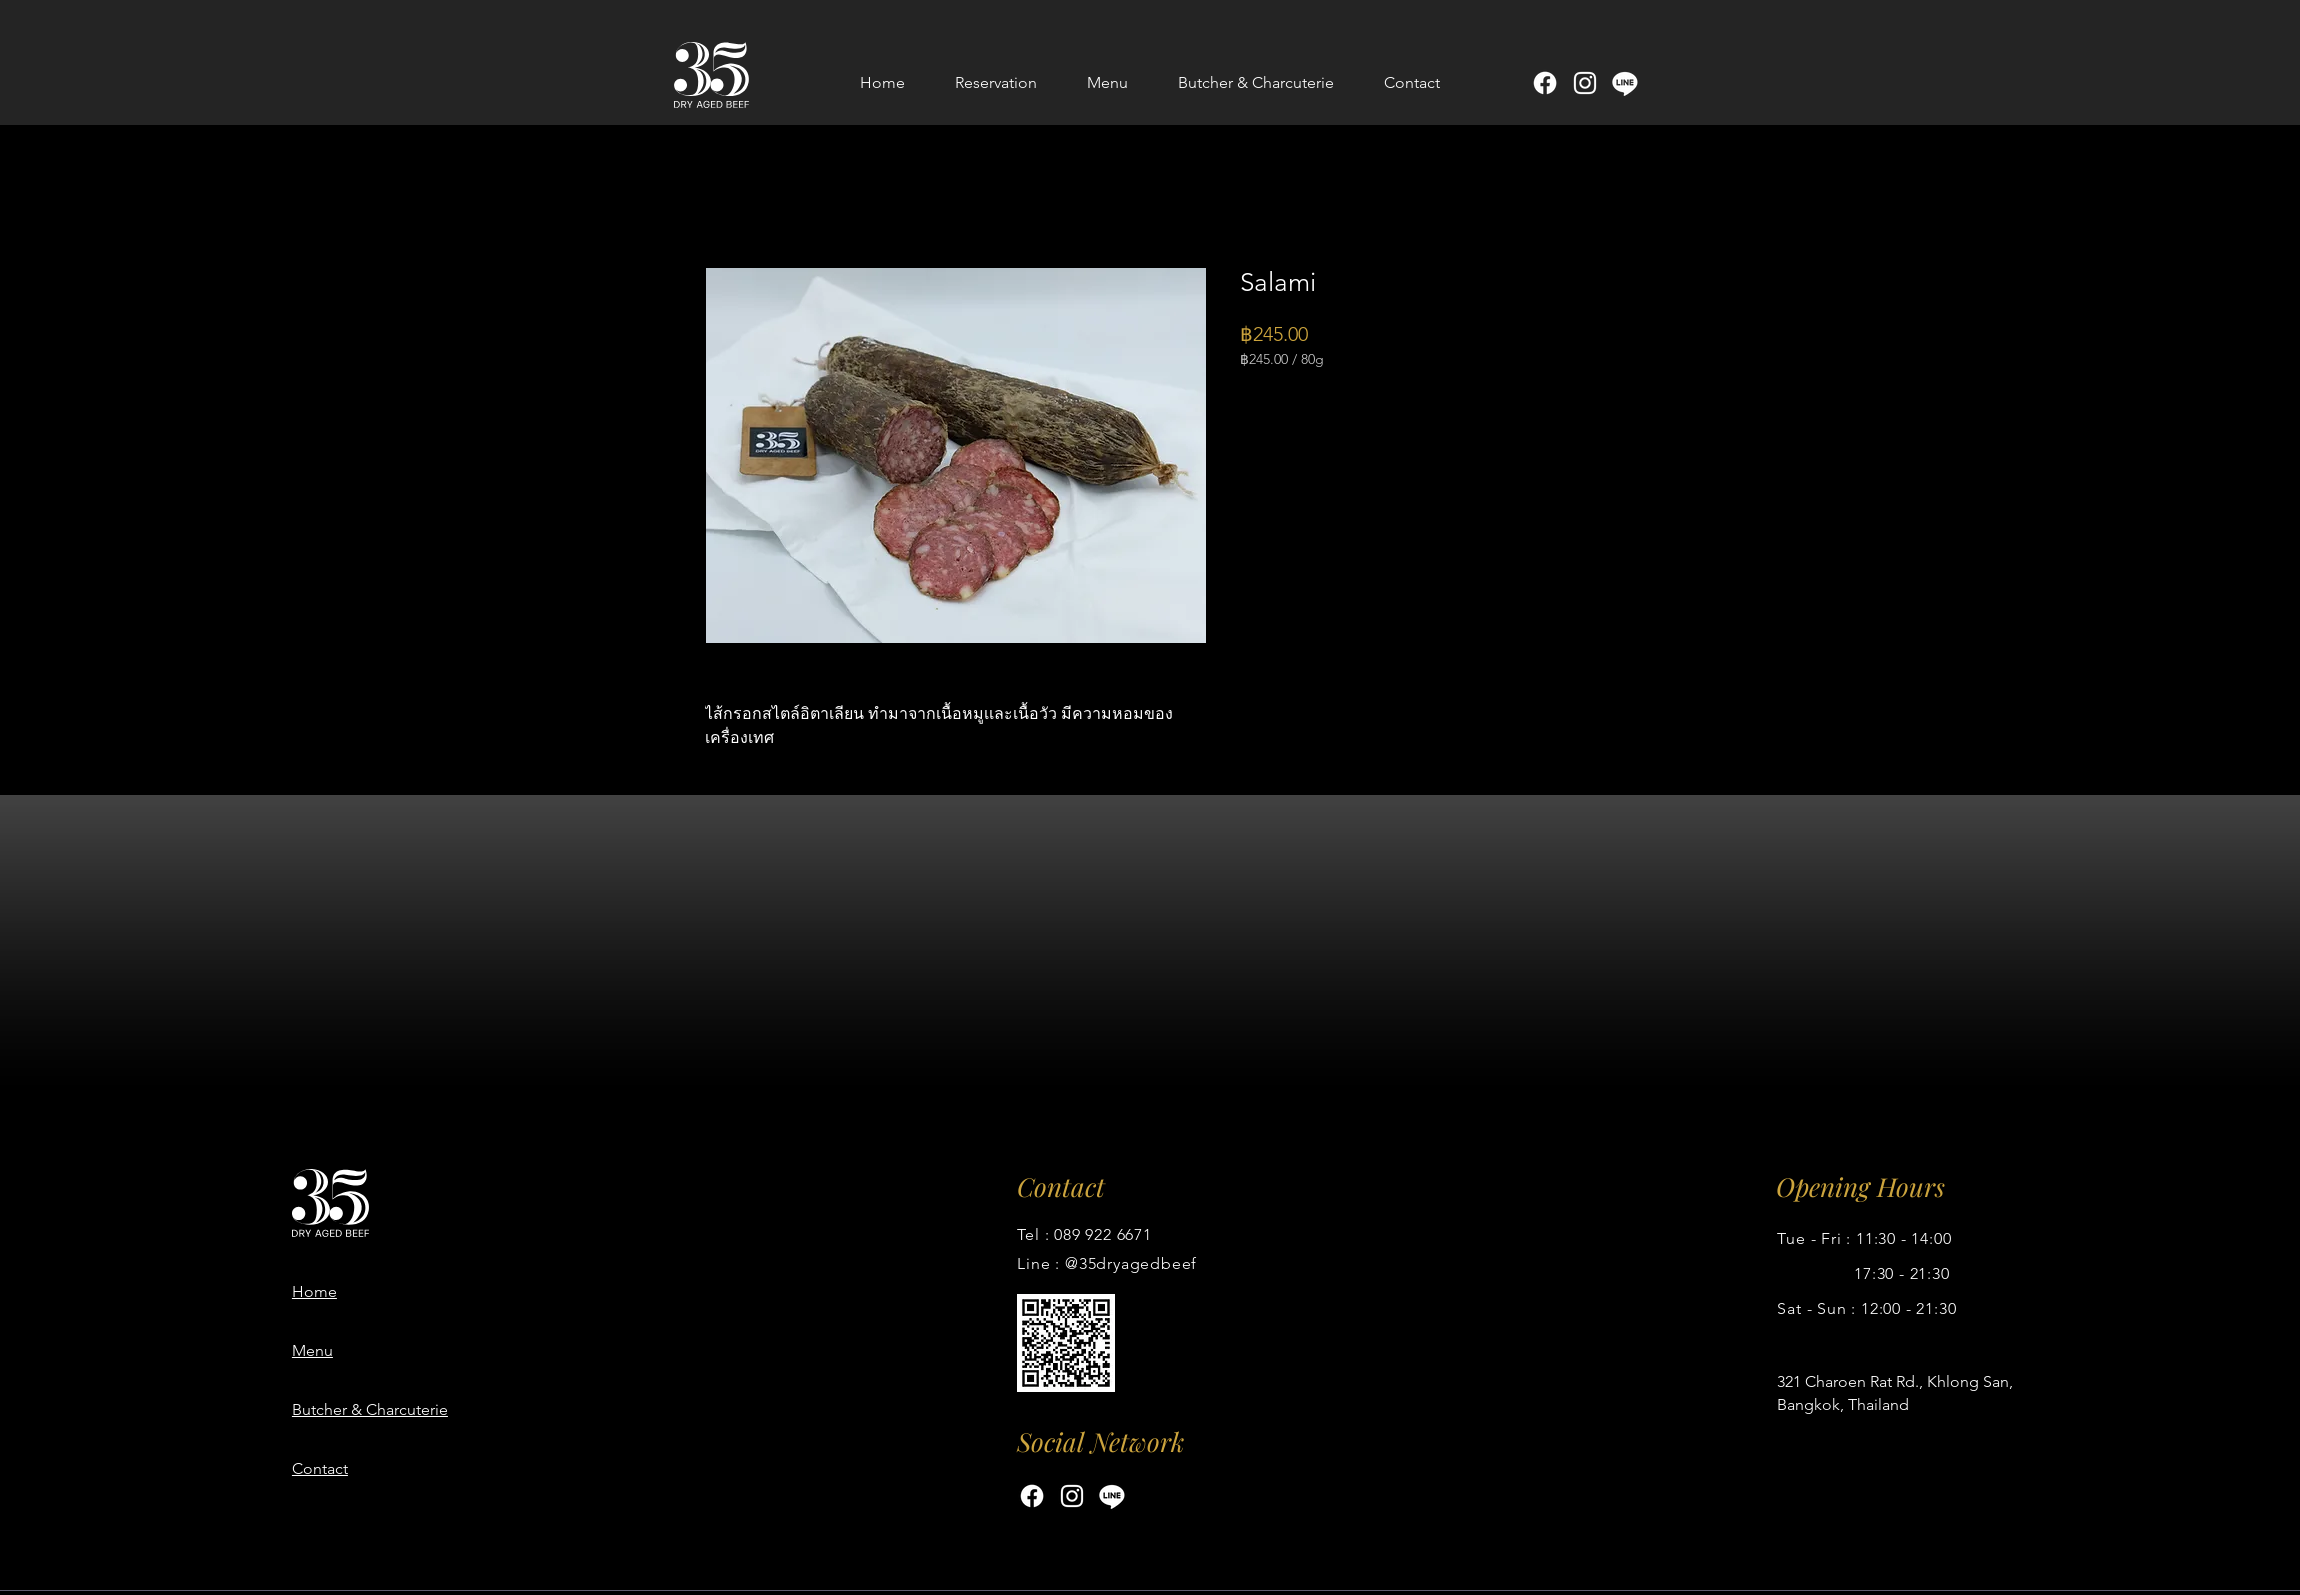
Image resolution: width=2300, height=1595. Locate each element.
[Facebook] (1545, 83)
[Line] (1625, 83)
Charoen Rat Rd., (1866, 1381)
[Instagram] (1585, 83)
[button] (1107, 83)
